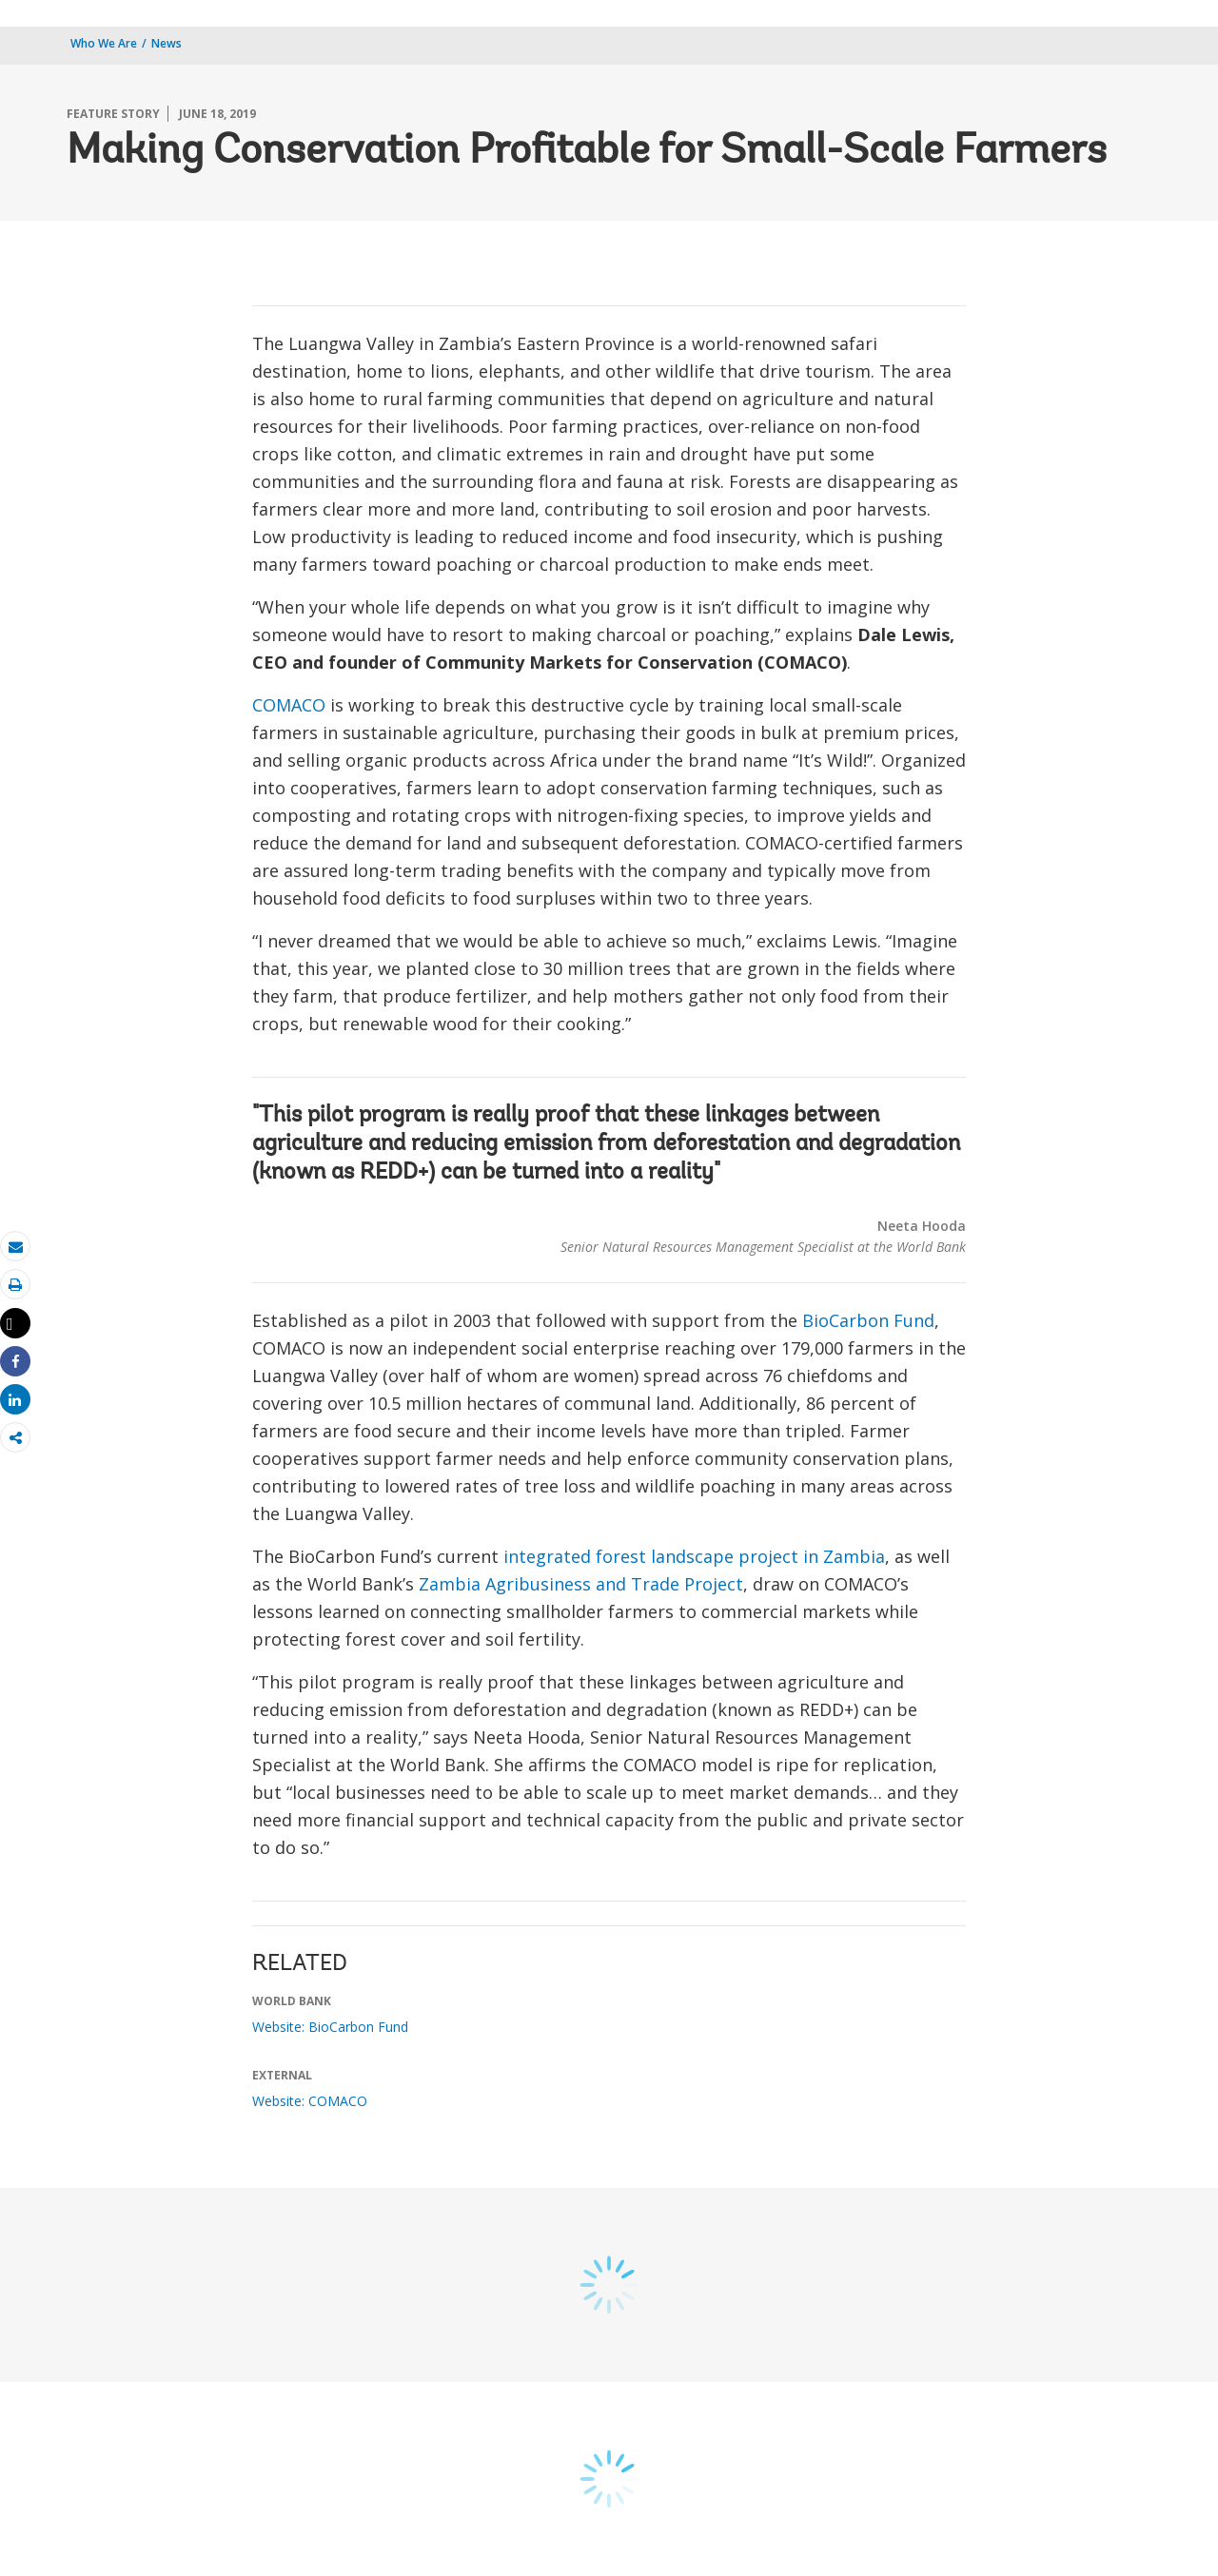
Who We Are (103, 43)
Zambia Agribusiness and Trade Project (581, 1583)
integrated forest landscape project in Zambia (694, 1556)
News (166, 43)
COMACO (288, 704)
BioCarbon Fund (868, 1320)
